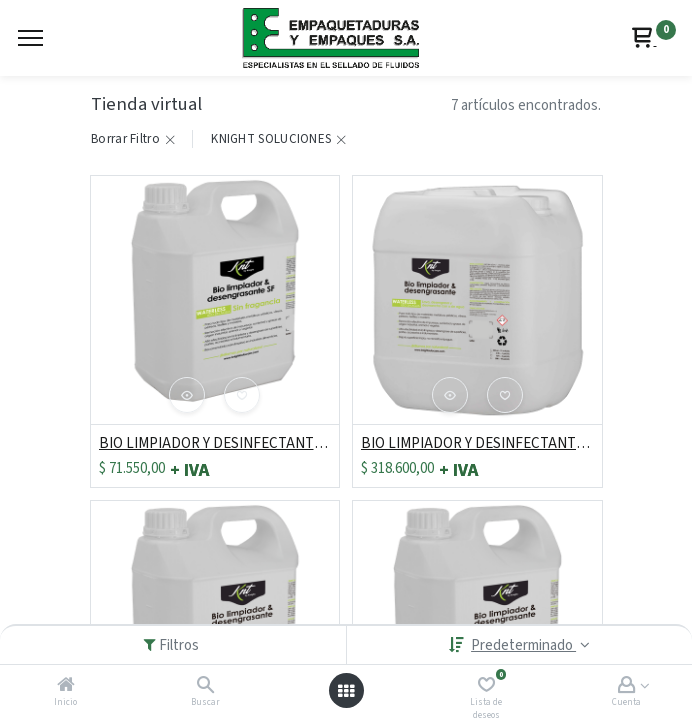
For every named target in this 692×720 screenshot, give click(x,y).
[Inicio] (66, 686)
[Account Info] (626, 686)
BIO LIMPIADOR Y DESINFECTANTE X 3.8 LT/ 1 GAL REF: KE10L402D (215, 443)
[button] (187, 395)
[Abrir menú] (346, 691)
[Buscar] (205, 686)
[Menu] (30, 38)
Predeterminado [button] (523, 645)
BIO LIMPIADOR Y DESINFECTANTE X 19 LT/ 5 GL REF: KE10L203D (477, 443)
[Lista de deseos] (486, 686)
